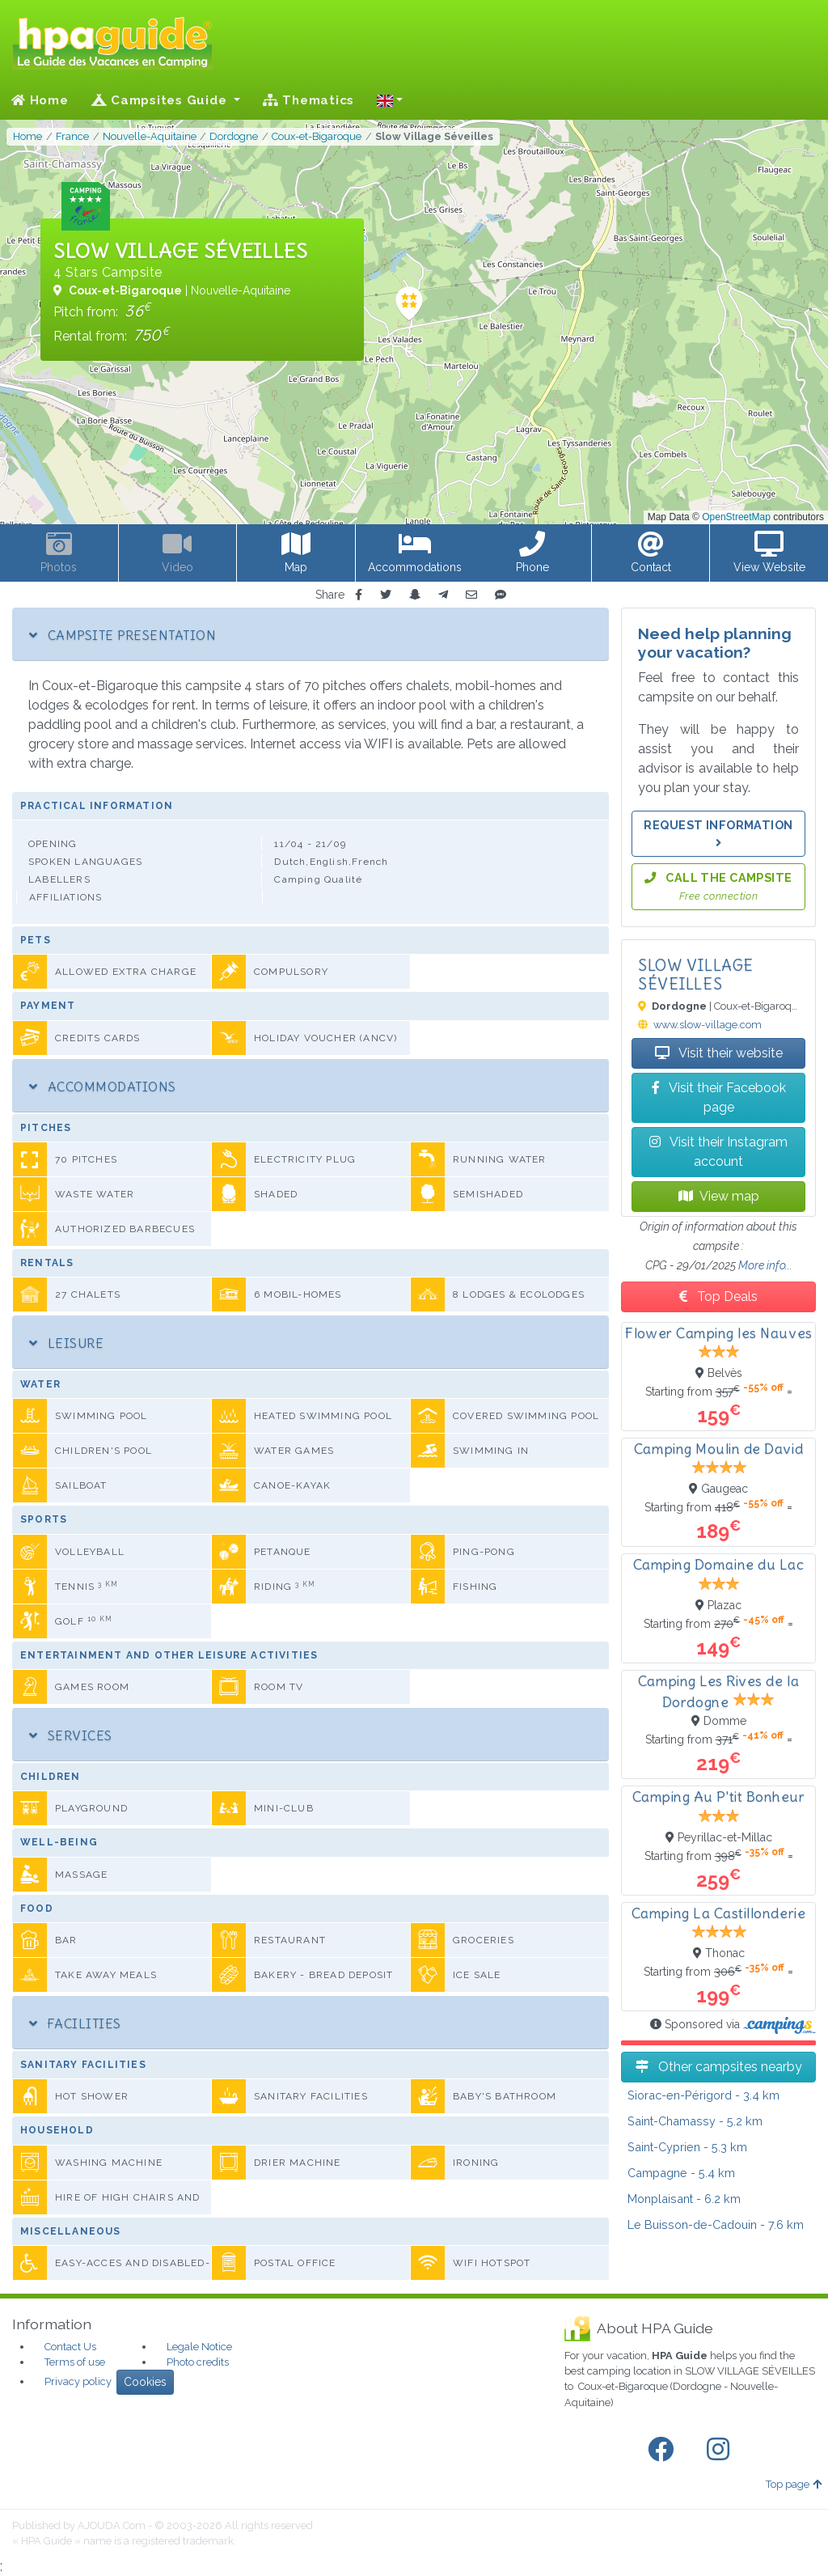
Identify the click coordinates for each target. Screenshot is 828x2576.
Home (40, 100)
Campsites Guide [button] (161, 100)
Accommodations (102, 1086)
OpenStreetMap (736, 517)
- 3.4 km (703, 2095)
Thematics (308, 100)
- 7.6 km (715, 2224)
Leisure (66, 1343)
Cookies (145, 2381)
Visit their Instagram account (718, 1151)
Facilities (75, 2023)
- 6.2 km (684, 2198)
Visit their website (719, 1053)
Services (70, 1735)
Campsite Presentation (122, 635)
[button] (389, 100)
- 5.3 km (687, 2147)
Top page (794, 2484)
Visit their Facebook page (719, 1097)
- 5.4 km (681, 2173)
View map (718, 1196)
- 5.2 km (695, 2121)
